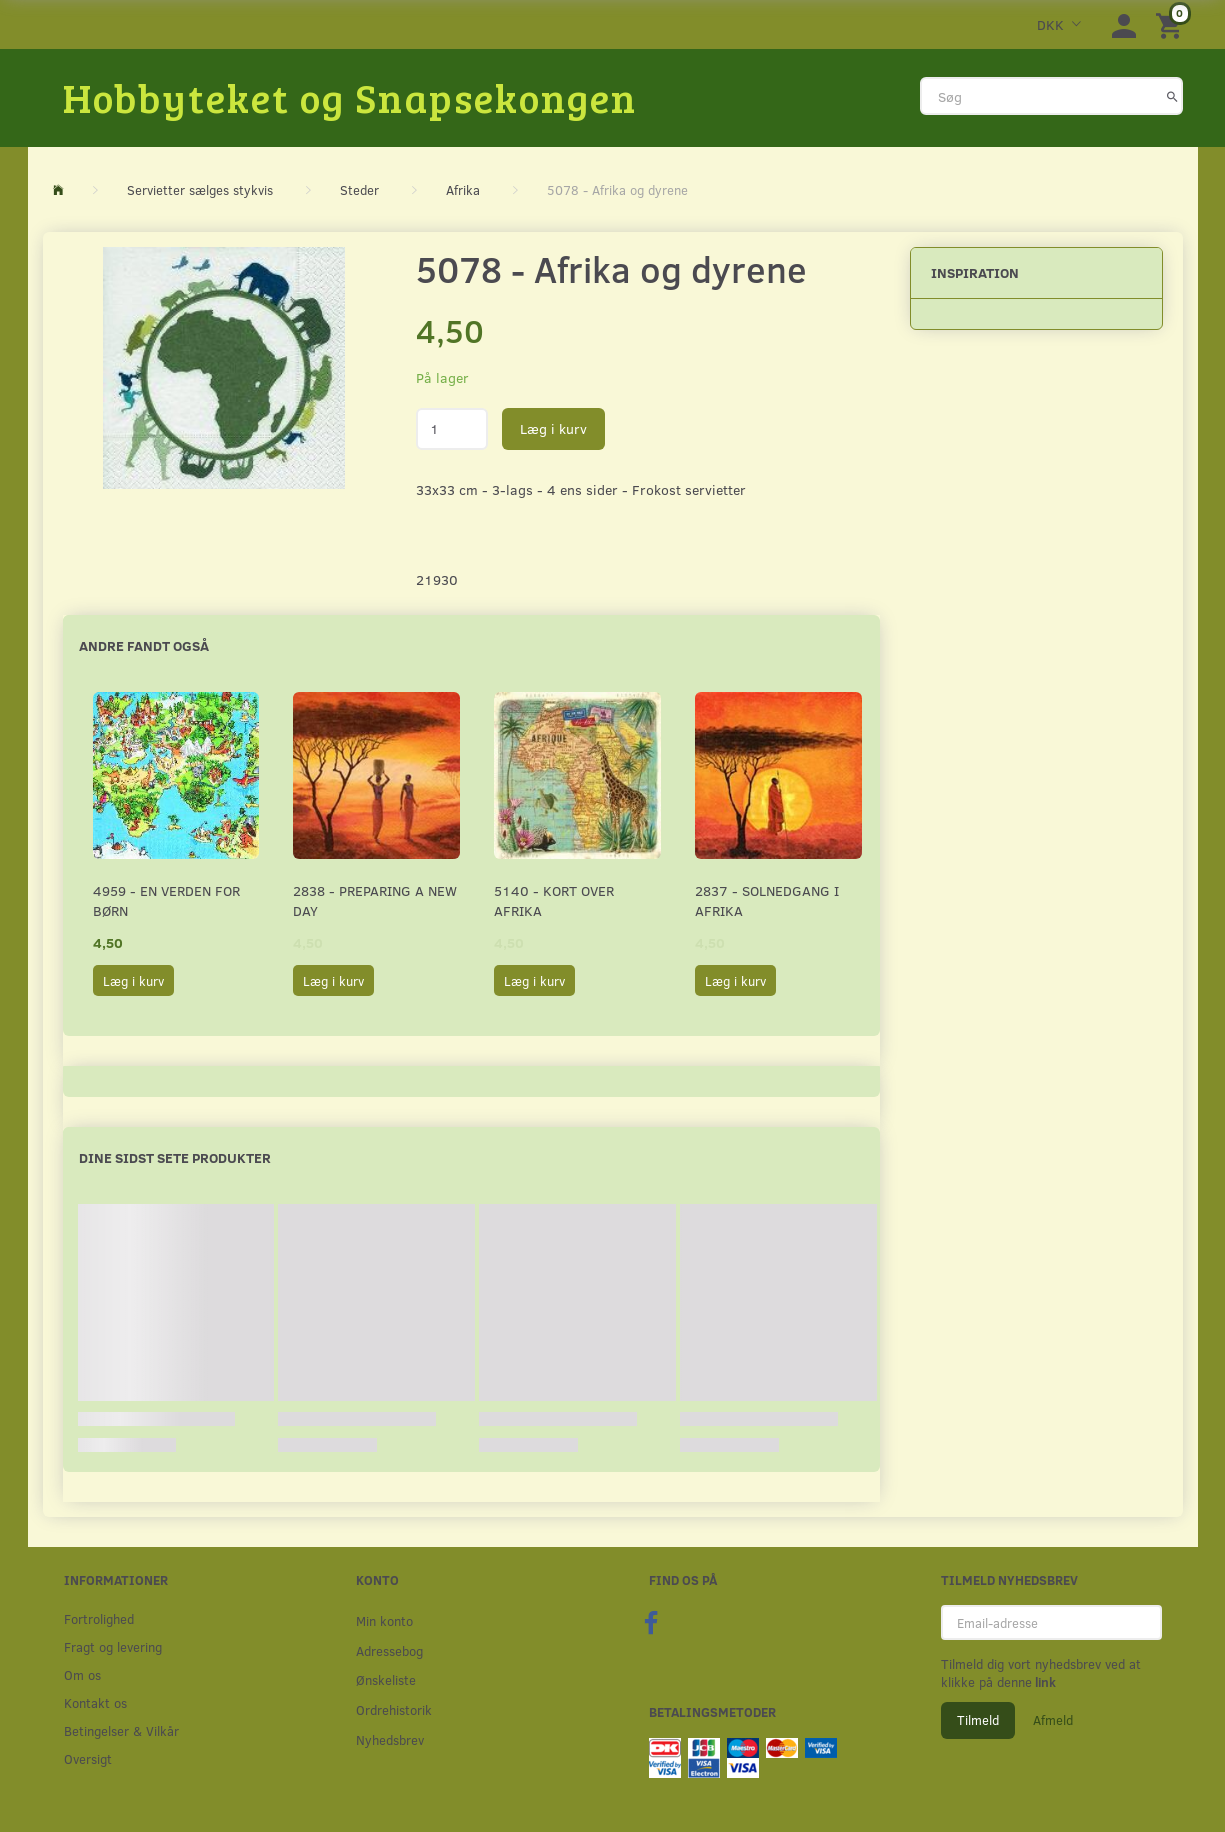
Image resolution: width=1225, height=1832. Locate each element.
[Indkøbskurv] (1172, 24)
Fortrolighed (99, 1618)
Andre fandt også (144, 645)
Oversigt (88, 1758)
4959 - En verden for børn (166, 900)
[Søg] (1172, 96)
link (1044, 1682)
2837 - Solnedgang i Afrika (767, 900)
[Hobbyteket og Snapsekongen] (350, 97)
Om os (82, 1674)
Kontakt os (95, 1702)
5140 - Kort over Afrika (554, 900)
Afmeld (1053, 1720)
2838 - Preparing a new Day (375, 900)
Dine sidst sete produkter (175, 1157)
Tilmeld (978, 1720)
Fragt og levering (113, 1646)
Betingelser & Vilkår (121, 1730)
